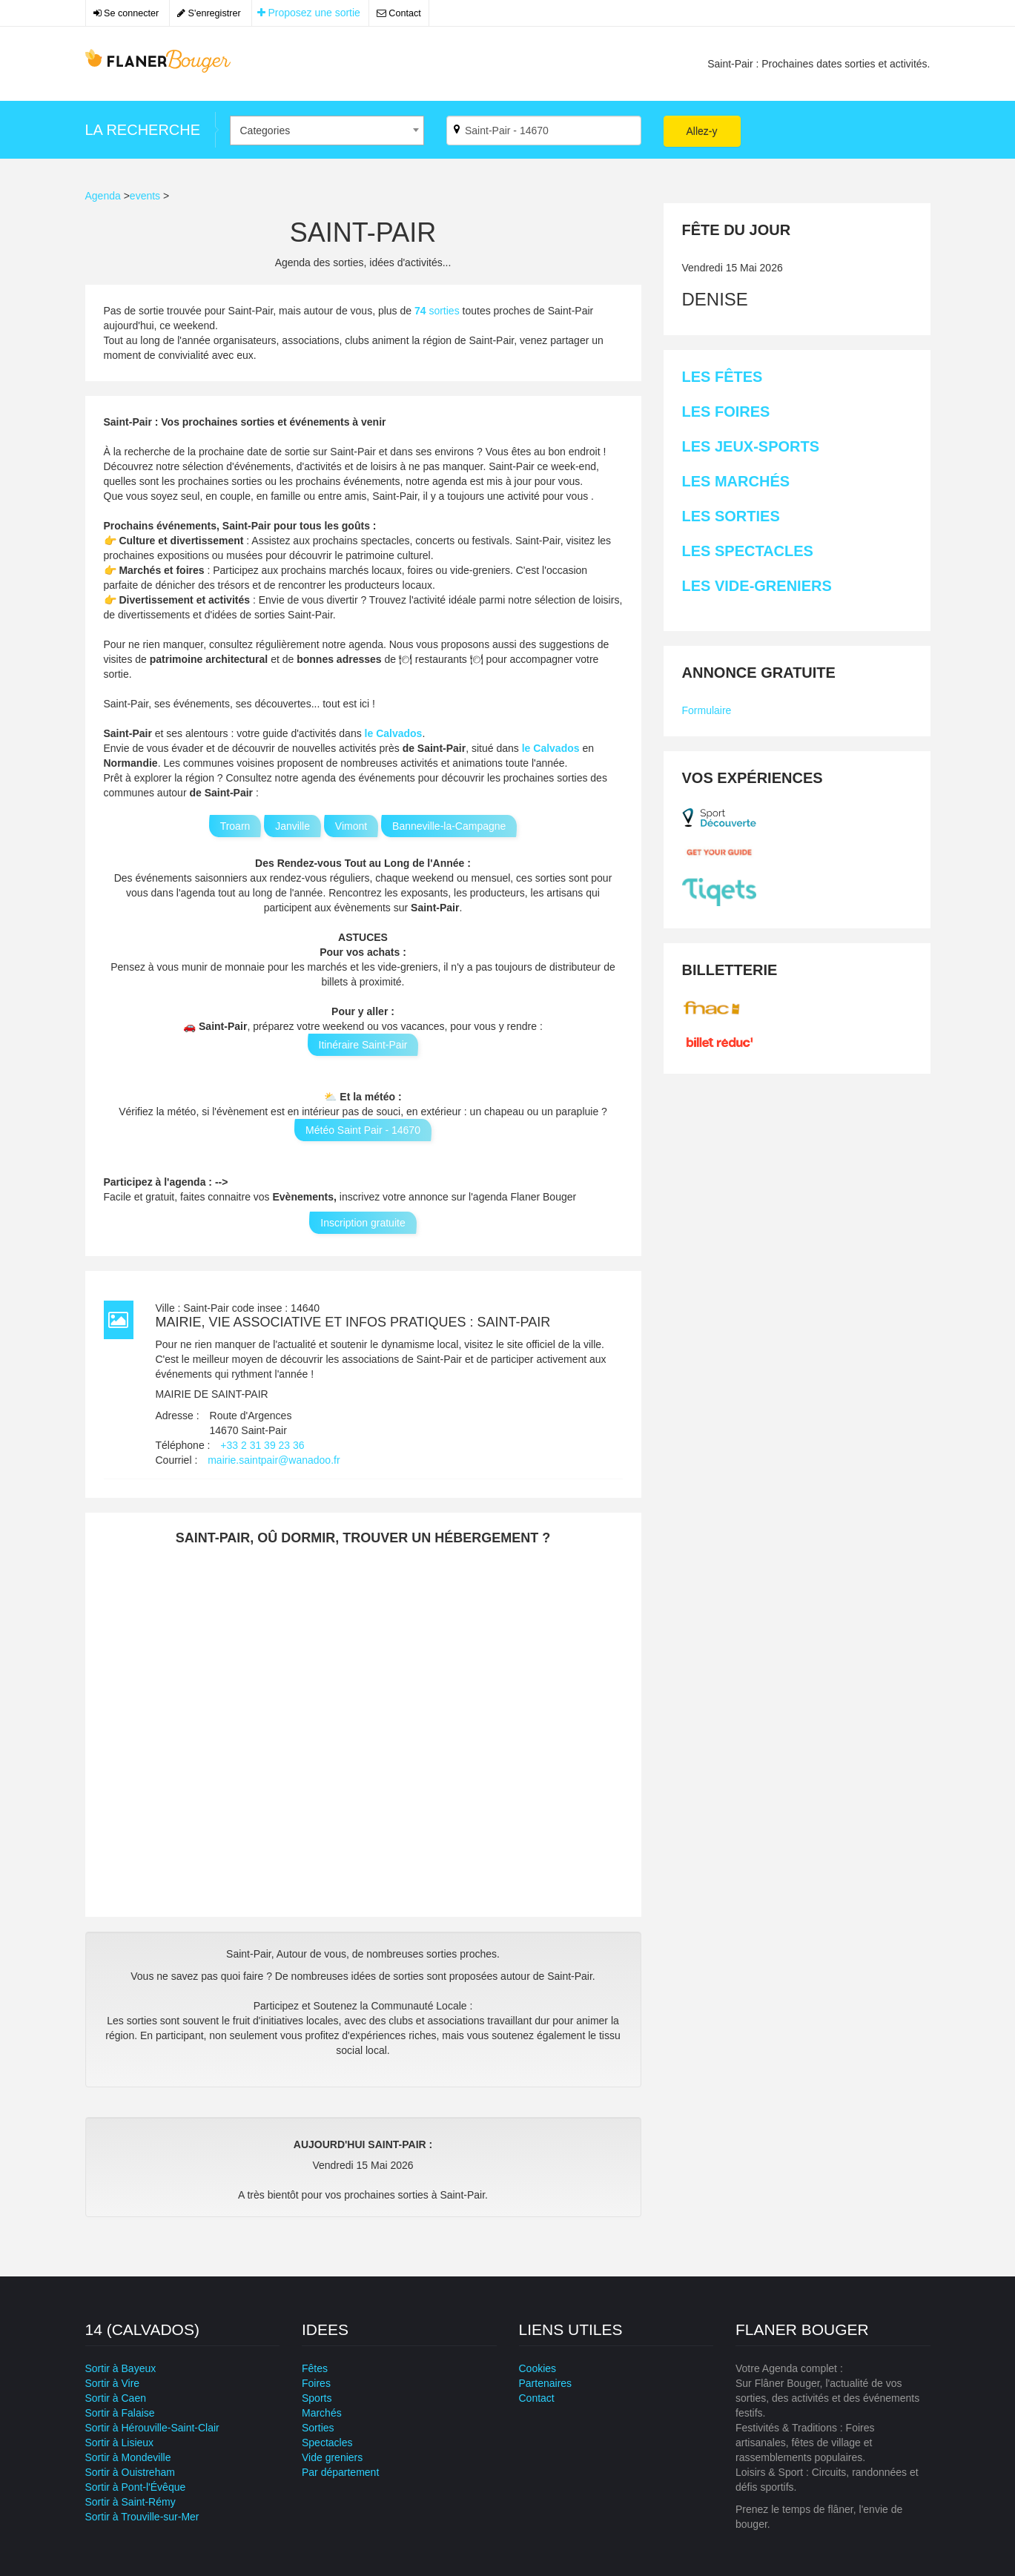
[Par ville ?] (543, 130)
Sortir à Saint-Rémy (130, 2502)
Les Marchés (736, 481)
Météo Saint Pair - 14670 (362, 1130)
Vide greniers (332, 2457)
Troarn (235, 826)
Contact (399, 13)
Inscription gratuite (362, 1223)
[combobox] (327, 130)
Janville (292, 826)
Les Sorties (731, 516)
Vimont (351, 826)
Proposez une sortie (308, 13)
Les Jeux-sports (751, 446)
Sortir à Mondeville (128, 2457)
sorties (438, 311)
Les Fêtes (722, 377)
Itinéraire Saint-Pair (363, 1045)
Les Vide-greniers (757, 586)
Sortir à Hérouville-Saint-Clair (152, 2428)
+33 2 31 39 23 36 (262, 1445)
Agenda (103, 196)
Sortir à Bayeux (120, 2368)
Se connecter (126, 13)
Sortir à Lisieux (119, 2442)
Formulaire (707, 710)
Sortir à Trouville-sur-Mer (142, 2517)
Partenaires (545, 2383)
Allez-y (702, 131)
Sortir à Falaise (120, 2413)
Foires (316, 2383)
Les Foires (726, 411)
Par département (340, 2472)
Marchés (322, 2413)
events (145, 196)
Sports (316, 2398)
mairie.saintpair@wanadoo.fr (274, 1460)
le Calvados (394, 733)
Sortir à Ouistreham (130, 2472)
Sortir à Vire (112, 2383)
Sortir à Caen (115, 2398)
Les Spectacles (747, 551)
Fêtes (315, 2368)
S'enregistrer (209, 13)
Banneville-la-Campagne (449, 826)
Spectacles (327, 2442)
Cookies (538, 2368)
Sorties (318, 2428)
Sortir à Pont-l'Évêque (135, 2487)
